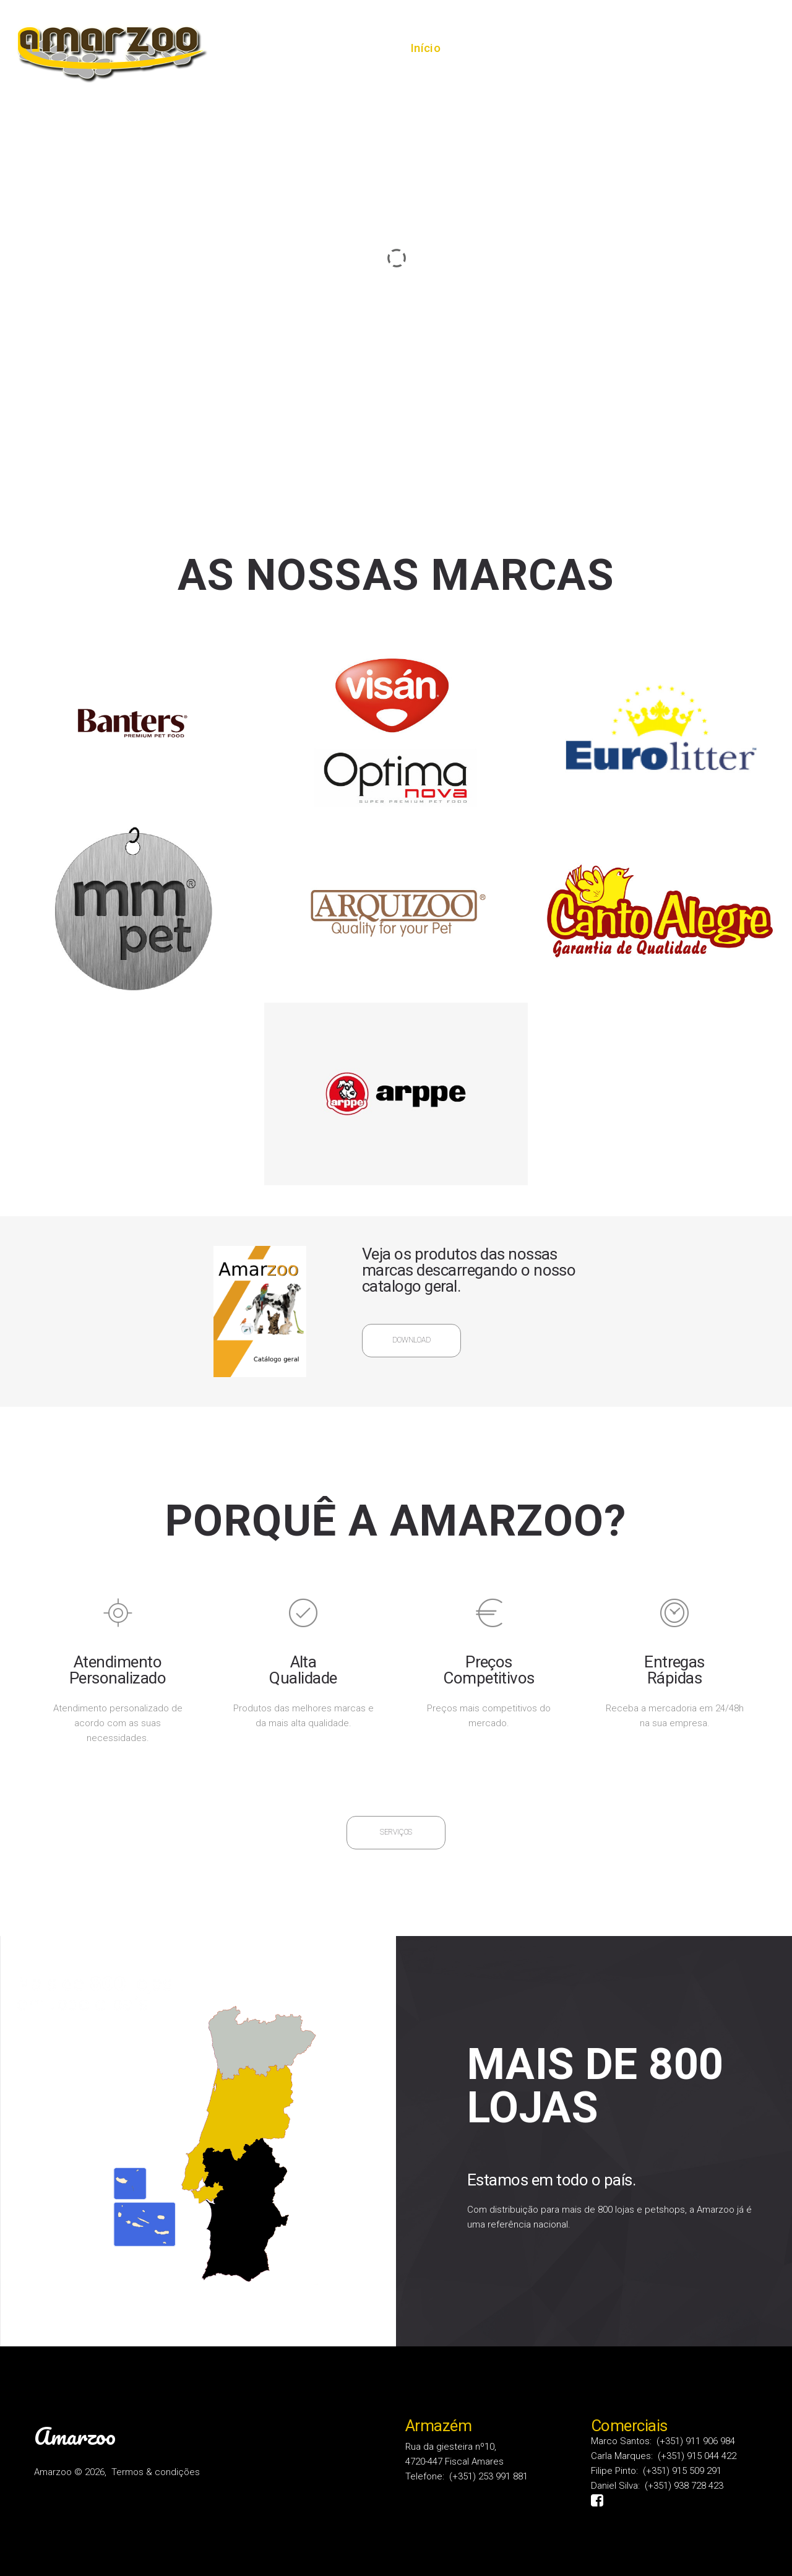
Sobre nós (493, 48)
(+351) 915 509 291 (682, 2470)
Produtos (645, 48)
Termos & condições (155, 2472)
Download (411, 1340)
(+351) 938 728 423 (684, 2485)
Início (425, 48)
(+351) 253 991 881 (488, 2476)
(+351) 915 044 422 (697, 2455)
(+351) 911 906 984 (695, 2441)
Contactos (723, 48)
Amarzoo (75, 2436)
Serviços (570, 48)
